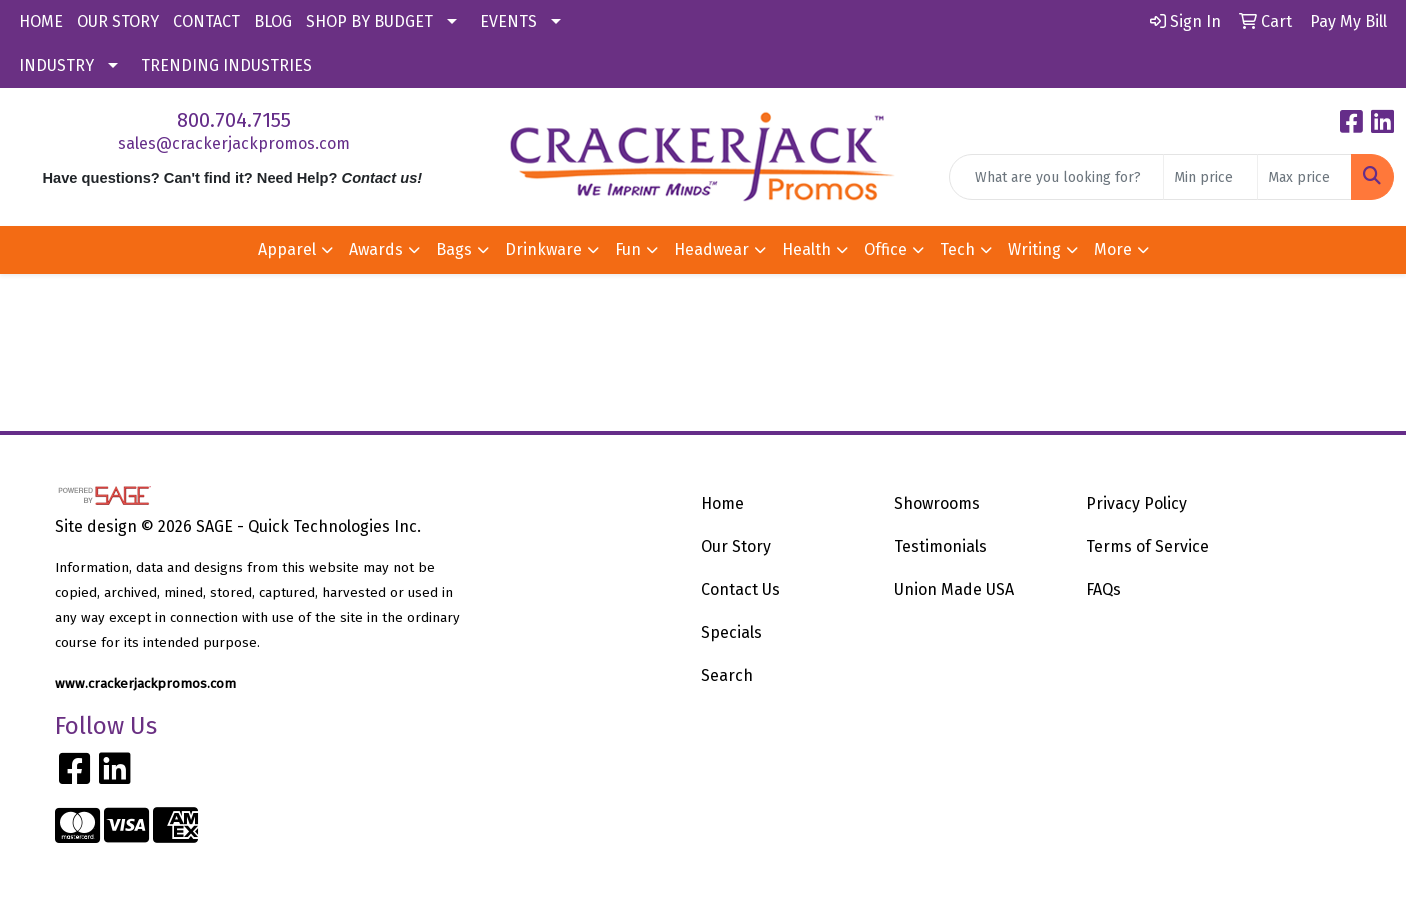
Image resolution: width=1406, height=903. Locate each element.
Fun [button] (628, 249)
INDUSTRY (56, 65)
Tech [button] (957, 249)
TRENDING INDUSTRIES (226, 65)
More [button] (1113, 249)
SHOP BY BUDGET (369, 21)
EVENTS (508, 21)
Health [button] (806, 249)
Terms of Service (1147, 546)
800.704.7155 (234, 120)
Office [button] (885, 249)
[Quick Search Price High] (1304, 177)
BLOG (273, 21)
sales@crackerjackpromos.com (234, 143)
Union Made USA (954, 589)
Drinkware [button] (543, 249)
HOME (41, 21)
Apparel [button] (287, 249)
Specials (731, 632)
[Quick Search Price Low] (1210, 177)
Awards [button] (376, 249)
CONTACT (206, 21)
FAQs (1103, 589)
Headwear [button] (711, 249)
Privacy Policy (1136, 503)
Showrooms (937, 503)
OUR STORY (118, 21)
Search (727, 675)
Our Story (736, 546)
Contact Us (740, 589)
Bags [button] (454, 249)
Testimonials (940, 546)
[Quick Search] (1056, 177)
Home (722, 503)
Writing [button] (1034, 249)
